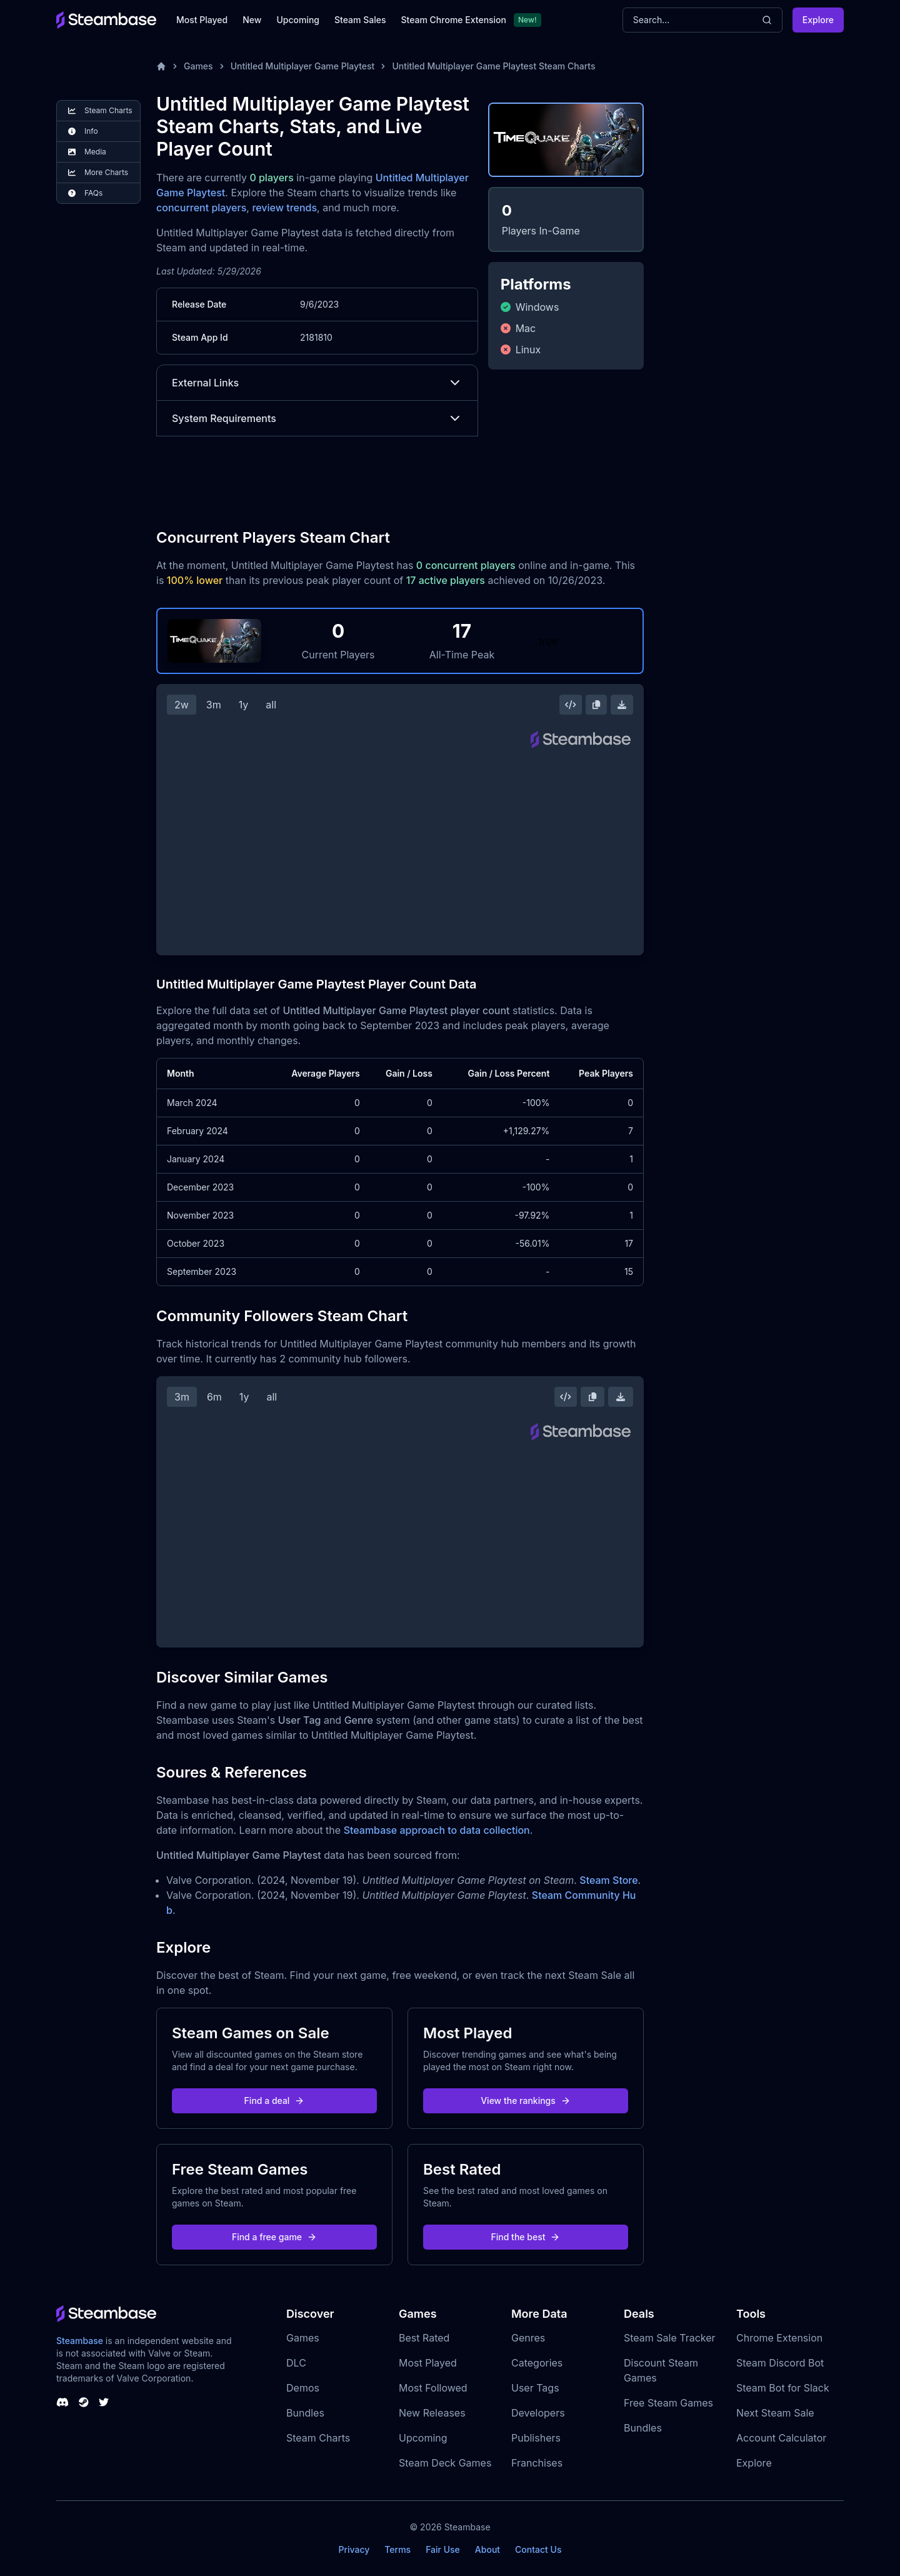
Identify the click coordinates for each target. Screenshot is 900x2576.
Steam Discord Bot (780, 2363)
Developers (538, 2413)
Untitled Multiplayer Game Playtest (303, 66)
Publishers (536, 2438)
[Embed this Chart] (570, 705)
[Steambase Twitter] (104, 2402)
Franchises (536, 2463)
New (251, 19)
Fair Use (443, 2549)
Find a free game (274, 2236)
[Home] (161, 66)
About (487, 2549)
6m (214, 1397)
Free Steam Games (668, 2403)
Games (198, 66)
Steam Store (608, 1880)
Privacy (353, 2549)
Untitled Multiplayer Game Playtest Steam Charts (493, 66)
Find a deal (274, 2100)
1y (244, 704)
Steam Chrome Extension (453, 19)
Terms (397, 2549)
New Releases (432, 2413)
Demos (302, 2388)
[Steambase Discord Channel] (62, 2402)
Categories (536, 2363)
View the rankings (526, 2100)
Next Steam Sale (775, 2413)
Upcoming (297, 19)
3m (213, 704)
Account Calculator (781, 2438)
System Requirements (317, 418)
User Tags (535, 2388)
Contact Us (538, 2549)
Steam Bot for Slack (782, 2388)
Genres (528, 2338)
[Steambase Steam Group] (84, 2402)
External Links (317, 382)
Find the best (526, 2236)
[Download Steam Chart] (622, 705)
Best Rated (424, 2338)
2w (181, 704)
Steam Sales (360, 19)
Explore (818, 19)
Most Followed (433, 2388)
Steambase (79, 2340)
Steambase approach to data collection (437, 1830)
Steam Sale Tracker (670, 2338)
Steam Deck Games (445, 2463)
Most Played (202, 19)
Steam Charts (318, 2438)
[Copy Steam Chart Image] (596, 705)
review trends (284, 207)
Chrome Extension (779, 2338)
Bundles (305, 2413)
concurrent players (201, 207)
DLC (296, 2363)
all (271, 704)
